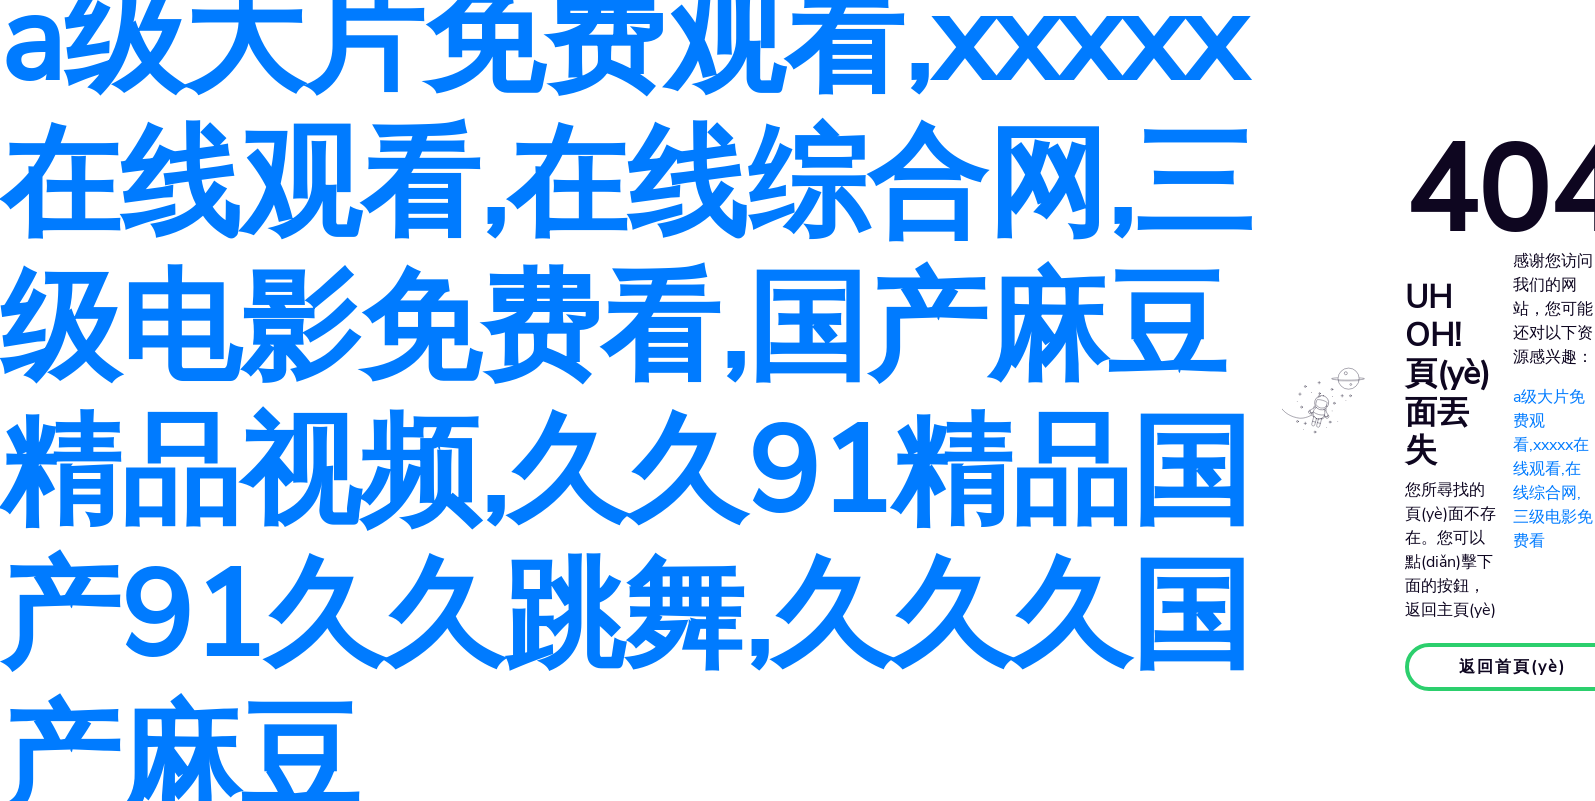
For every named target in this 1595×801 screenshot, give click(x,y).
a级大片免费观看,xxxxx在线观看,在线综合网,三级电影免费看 (1553, 469)
